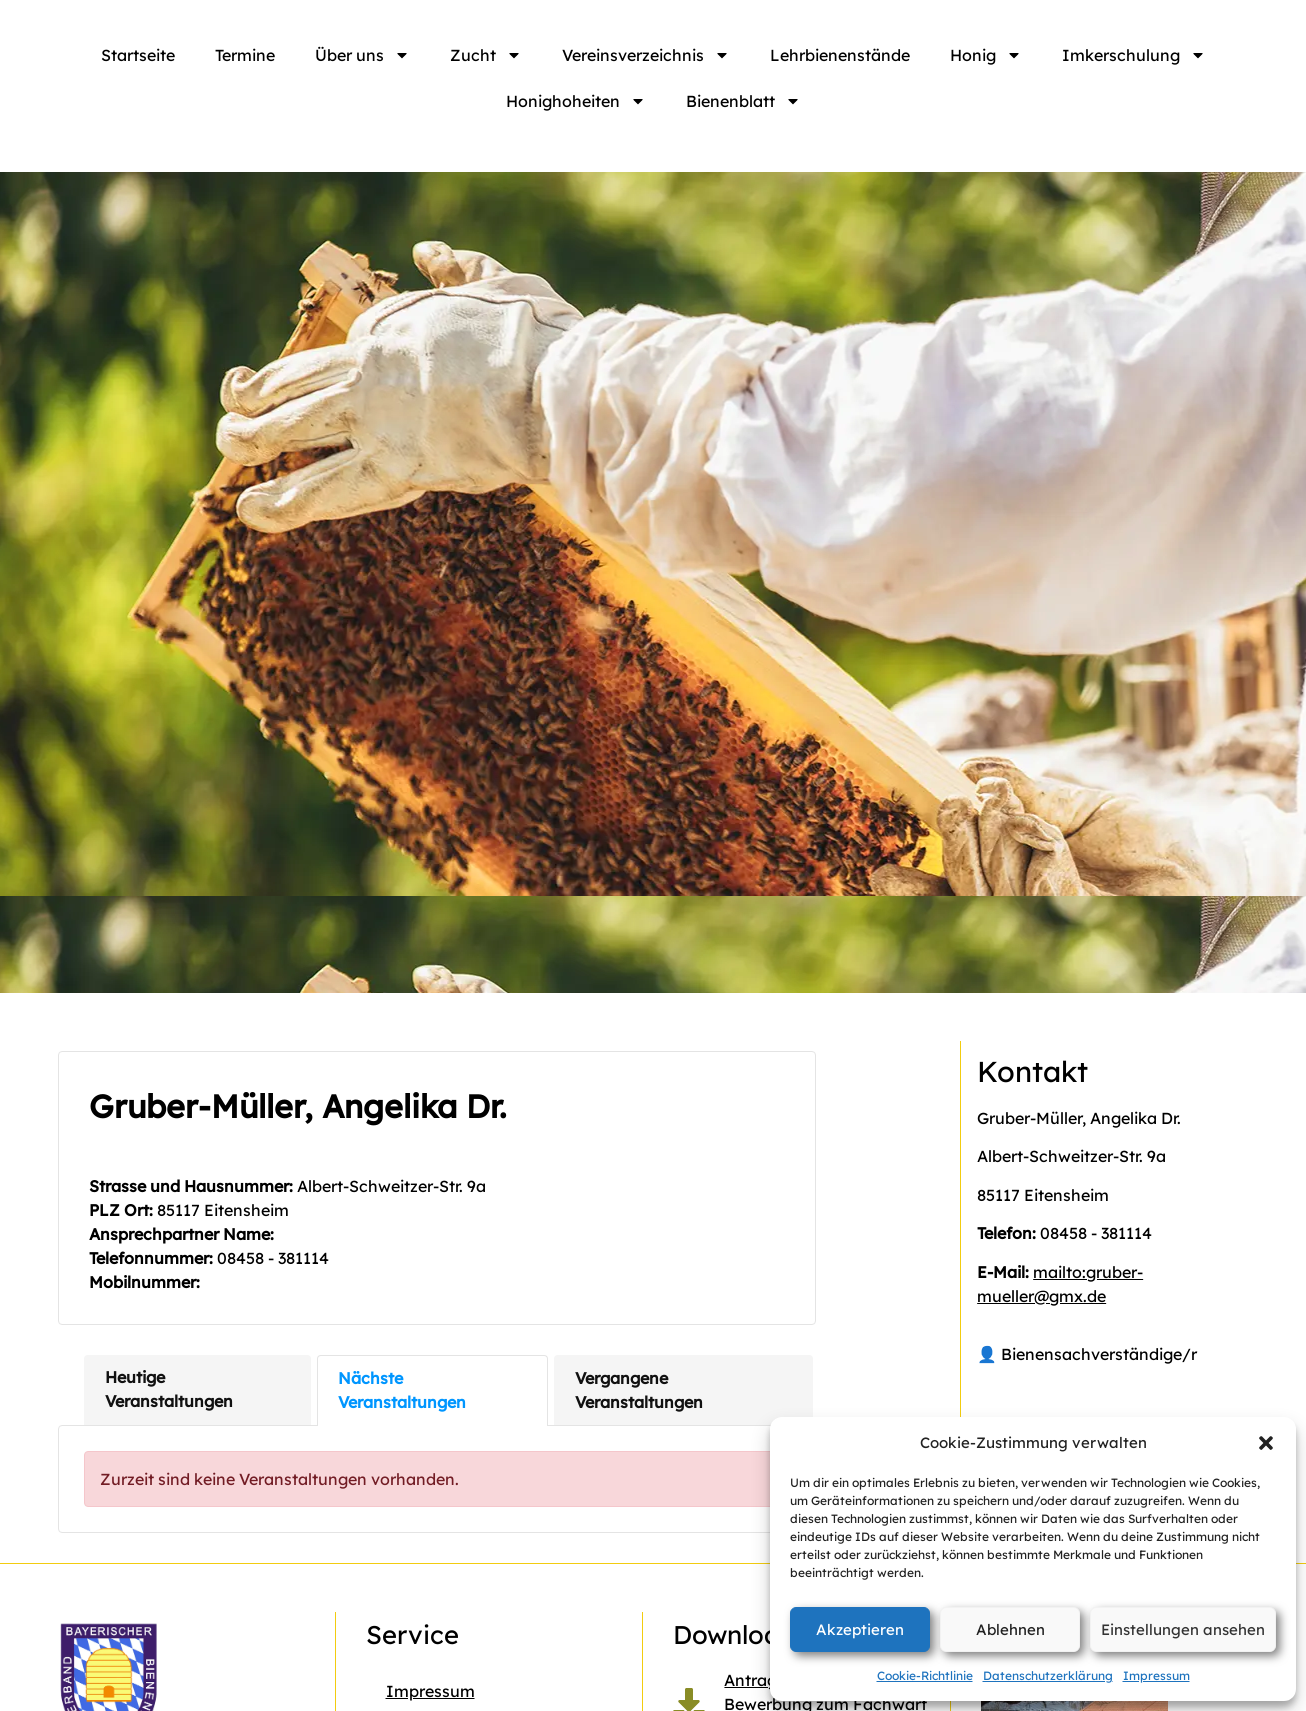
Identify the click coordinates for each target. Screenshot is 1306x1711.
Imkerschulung (1134, 55)
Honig (986, 55)
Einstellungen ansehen (1183, 1629)
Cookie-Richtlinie (925, 1675)
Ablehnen (1010, 1629)
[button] (1266, 1443)
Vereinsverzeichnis (646, 55)
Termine (245, 55)
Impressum (1156, 1675)
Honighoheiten (576, 101)
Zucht (486, 55)
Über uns (362, 55)
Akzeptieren (860, 1629)
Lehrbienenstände (840, 55)
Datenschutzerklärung (1048, 1675)
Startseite (138, 55)
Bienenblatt (743, 101)
